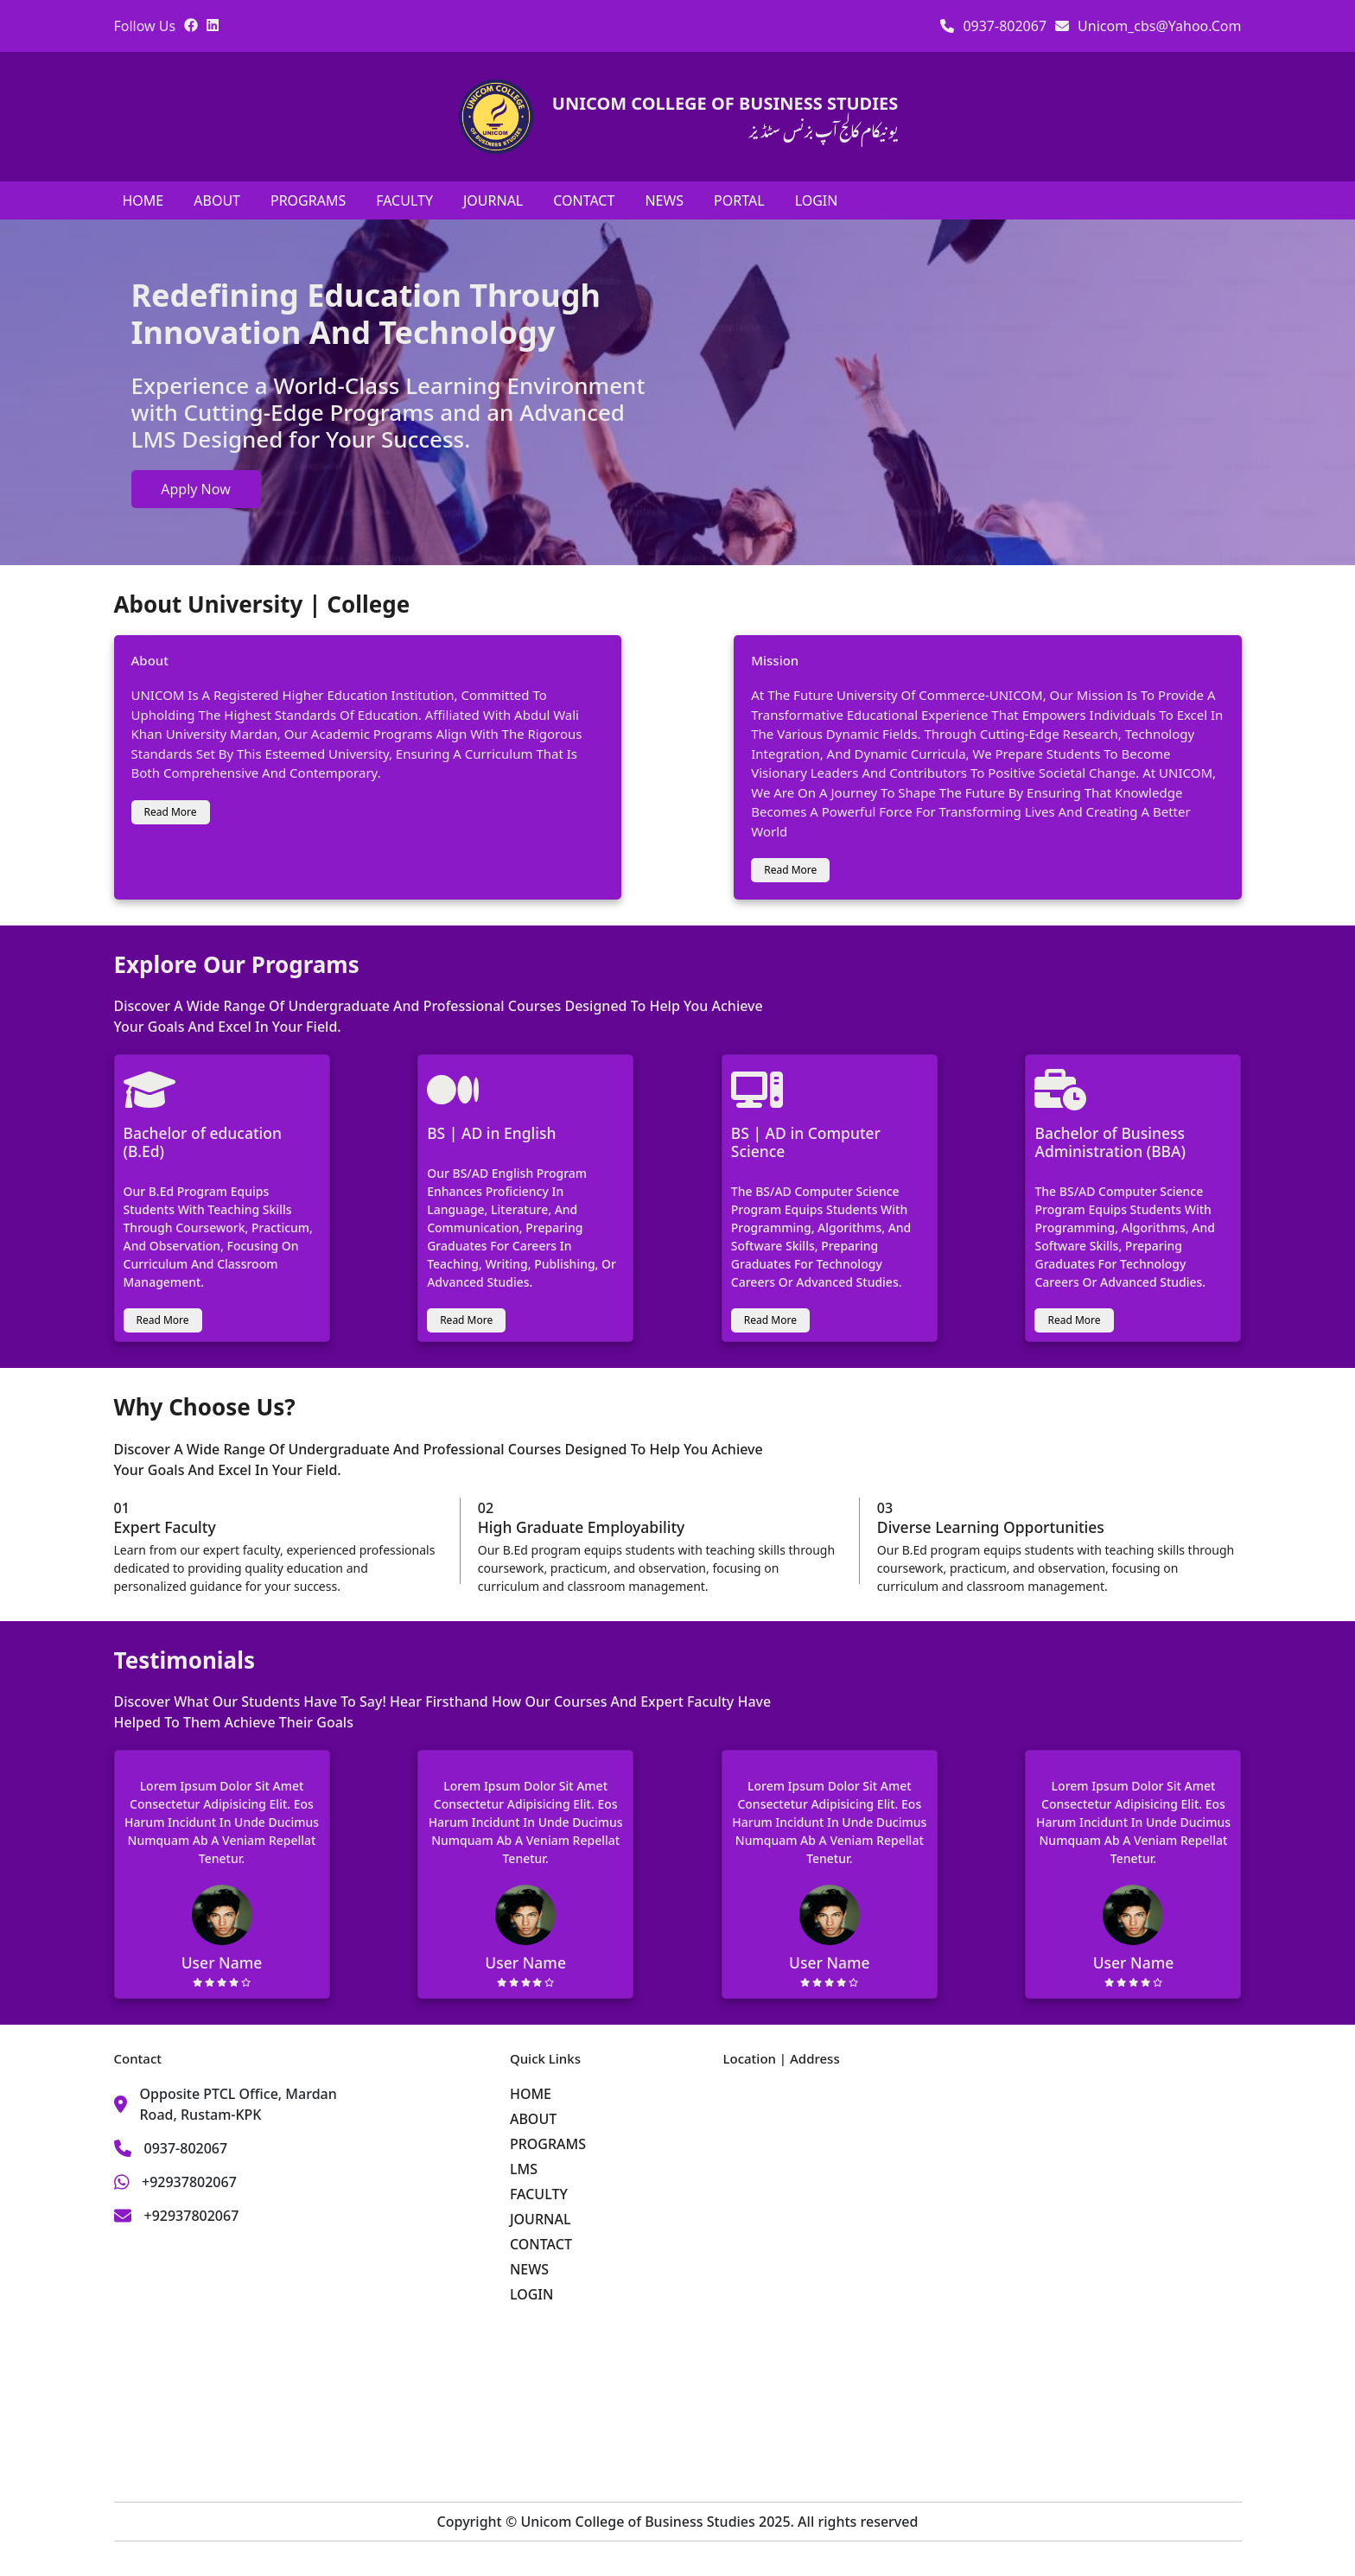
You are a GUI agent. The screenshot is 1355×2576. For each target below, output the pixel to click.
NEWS (664, 200)
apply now (195, 489)
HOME (143, 200)
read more (170, 812)
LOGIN (816, 200)
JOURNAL (493, 200)
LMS (524, 2168)
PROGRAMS (308, 200)
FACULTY (404, 200)
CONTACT (583, 200)
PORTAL (739, 200)
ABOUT (217, 200)
